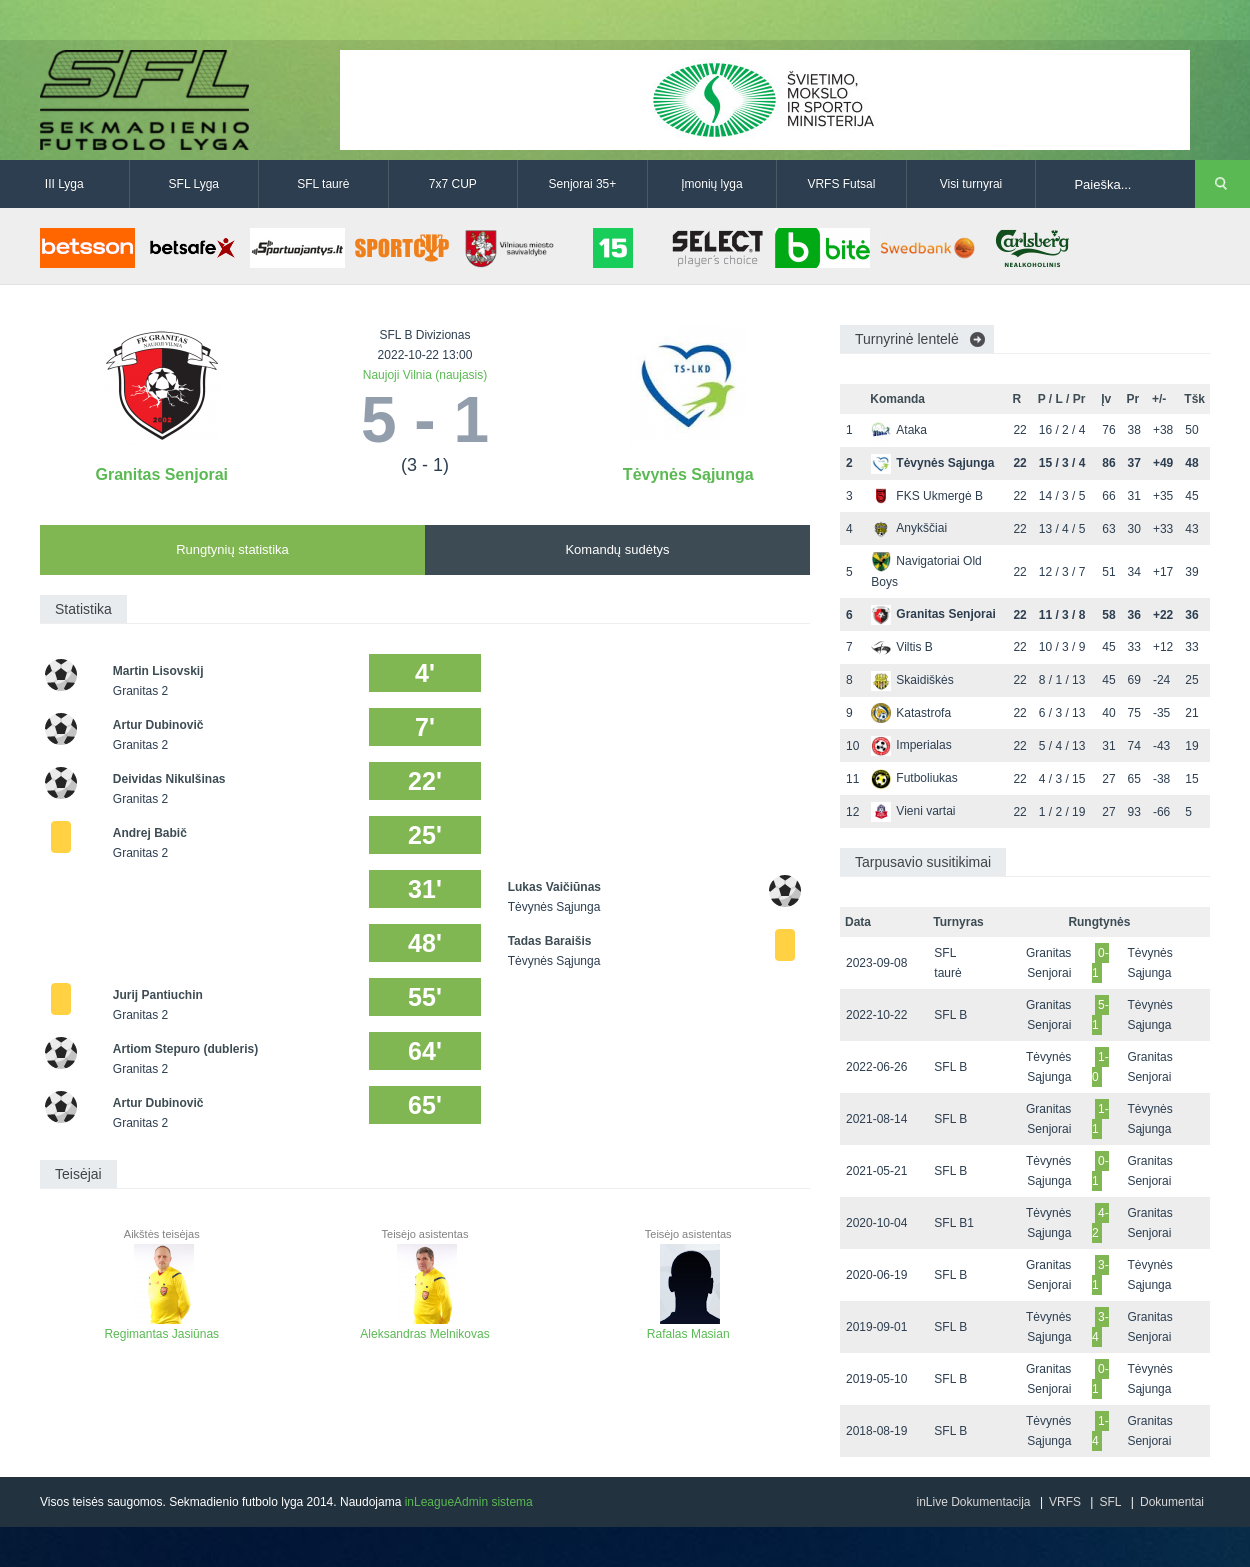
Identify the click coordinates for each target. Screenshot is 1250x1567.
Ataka (899, 430)
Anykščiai (909, 528)
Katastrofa (911, 713)
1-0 (1100, 1067)
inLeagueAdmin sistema (469, 1502)
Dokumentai (1172, 1502)
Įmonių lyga (711, 184)
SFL (1110, 1502)
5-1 (1100, 1015)
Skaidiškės (912, 680)
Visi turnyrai (971, 184)
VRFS (1065, 1502)
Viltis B (901, 647)
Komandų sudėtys (617, 549)
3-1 (1100, 1275)
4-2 (1100, 1223)
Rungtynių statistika (232, 549)
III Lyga (64, 184)
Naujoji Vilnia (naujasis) (425, 375)
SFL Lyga (194, 184)
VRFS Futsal (841, 184)
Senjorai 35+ (583, 184)
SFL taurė (323, 184)
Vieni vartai (913, 811)
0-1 (1100, 963)
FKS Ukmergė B (927, 496)
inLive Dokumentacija (973, 1502)
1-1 (1100, 1119)
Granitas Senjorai (162, 474)
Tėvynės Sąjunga (688, 474)
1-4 (1100, 1431)
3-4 (1100, 1327)
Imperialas (911, 745)
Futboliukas (914, 778)
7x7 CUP (453, 184)
